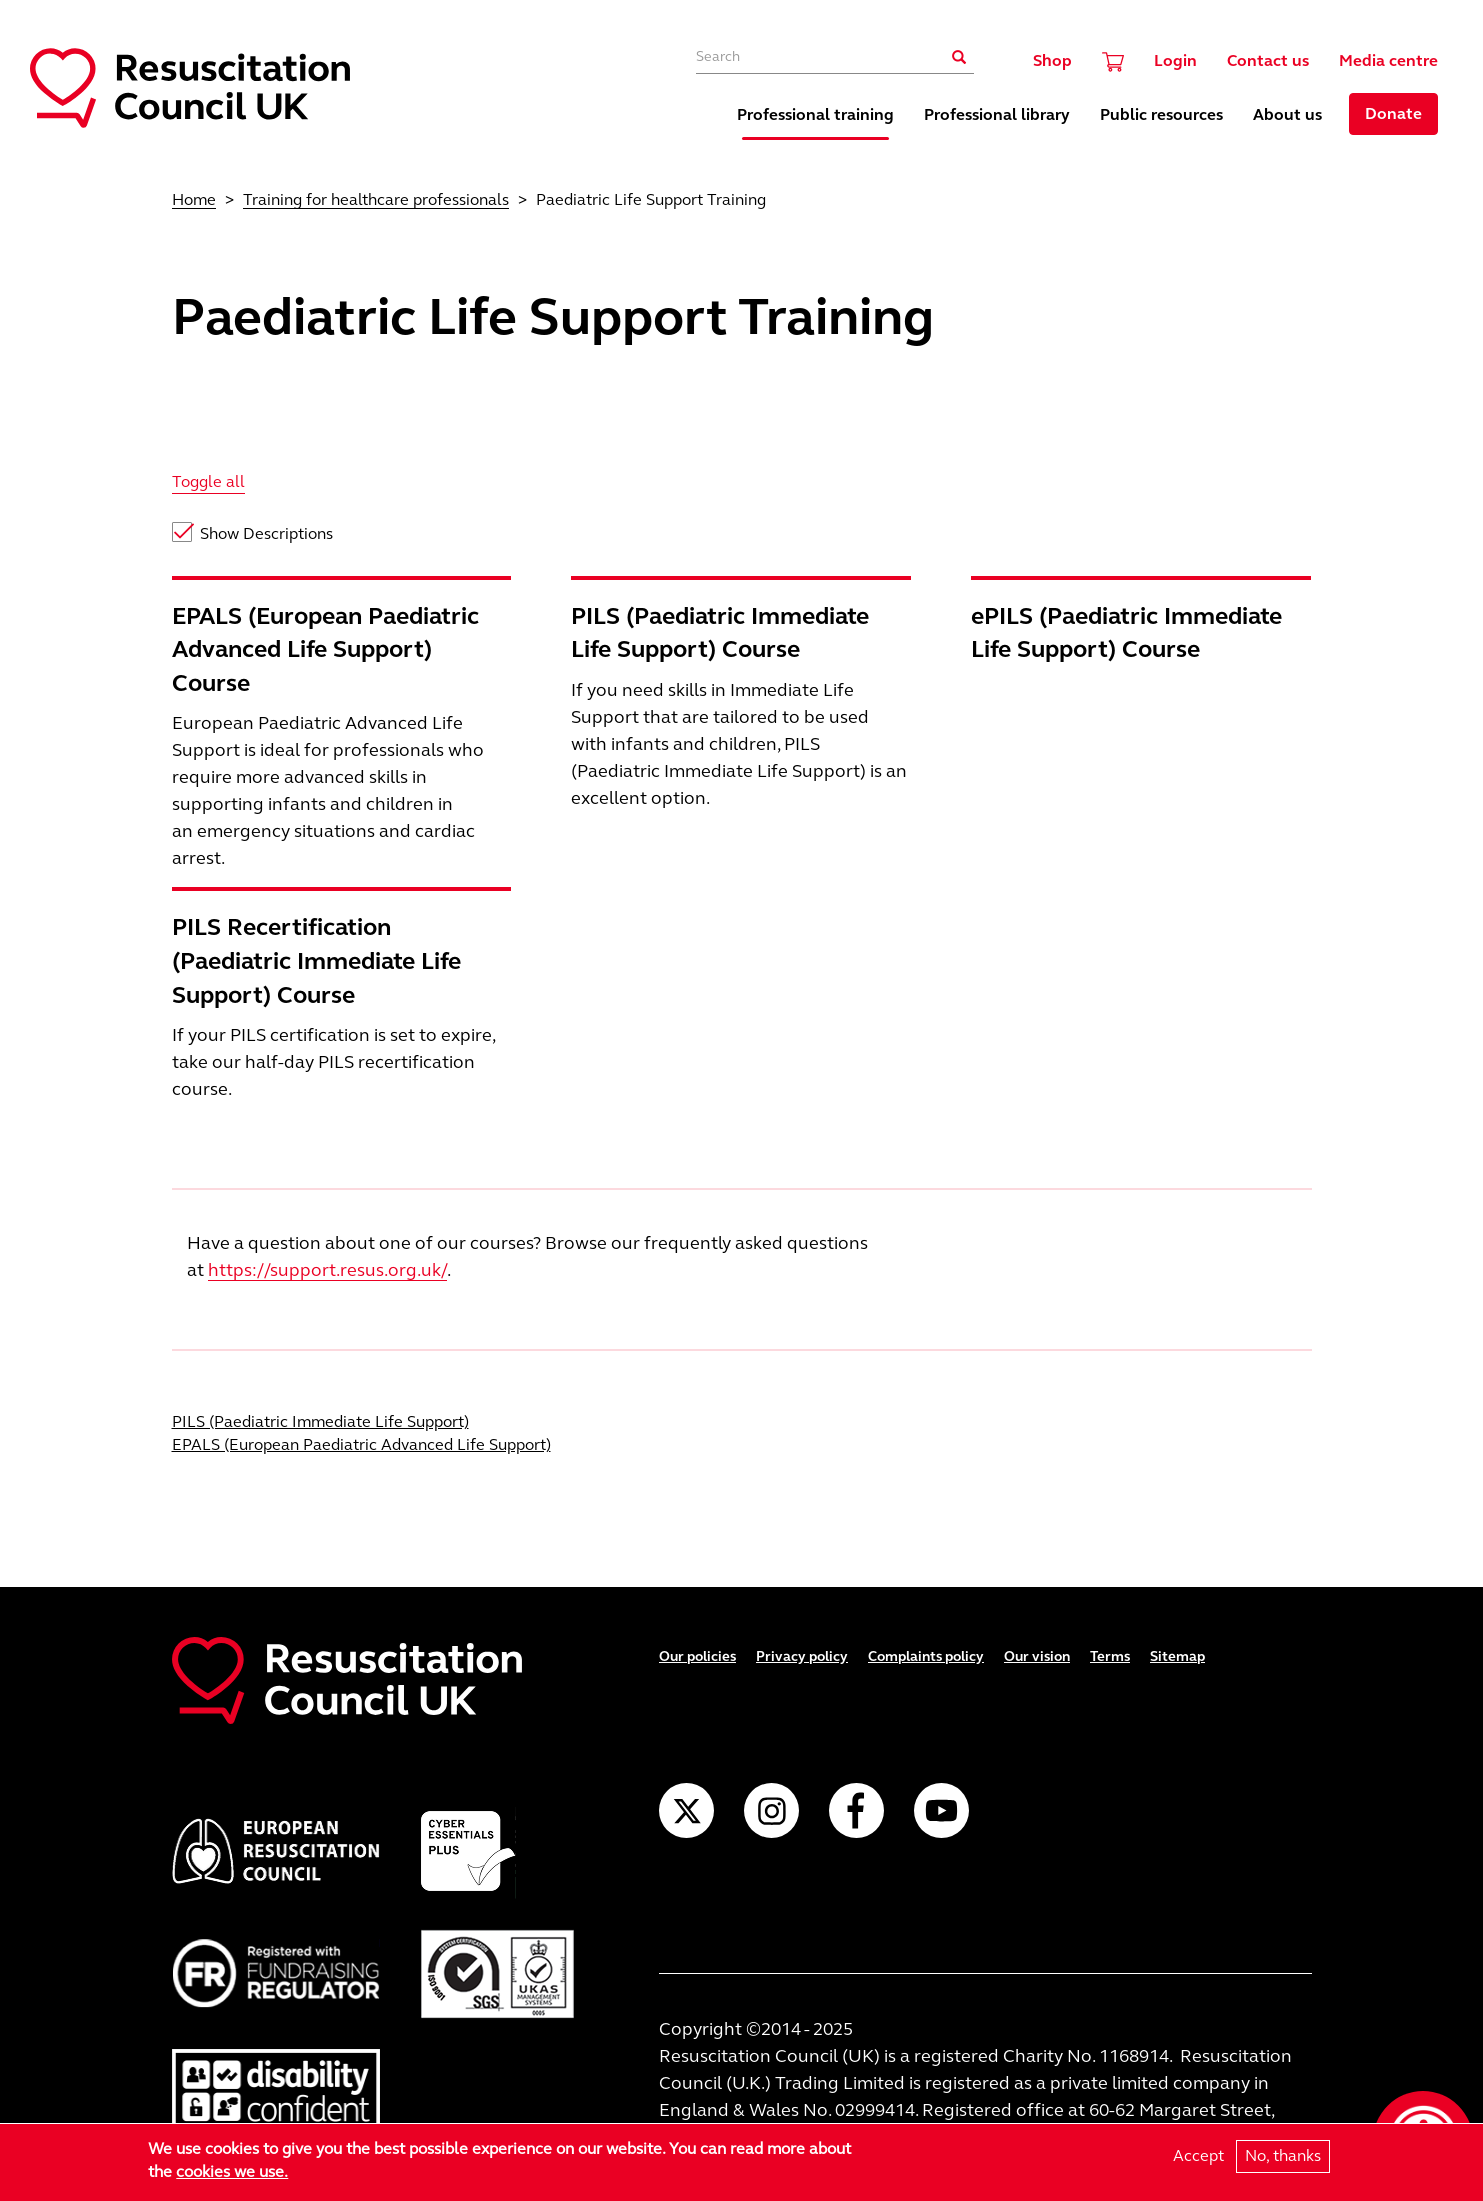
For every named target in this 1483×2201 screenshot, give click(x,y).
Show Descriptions (266, 533)
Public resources (1161, 114)
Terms (1110, 1656)
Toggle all (208, 481)
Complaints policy (926, 1656)
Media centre (1388, 60)
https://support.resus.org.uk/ (327, 1270)
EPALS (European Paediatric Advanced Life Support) (361, 1444)
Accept (1198, 2157)
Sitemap (1177, 1656)
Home (194, 199)
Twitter (686, 1810)
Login (1175, 60)
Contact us (1268, 60)
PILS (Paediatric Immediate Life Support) (320, 1421)
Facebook (856, 1810)
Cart (1113, 61)
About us (1287, 114)
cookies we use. (232, 2173)
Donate (1393, 113)
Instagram (771, 1810)
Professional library (997, 114)
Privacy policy (802, 1656)
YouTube (941, 1810)
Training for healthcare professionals (376, 199)
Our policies (697, 1656)
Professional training (815, 114)
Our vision (1037, 1656)
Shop (1052, 60)
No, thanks (1283, 2157)
